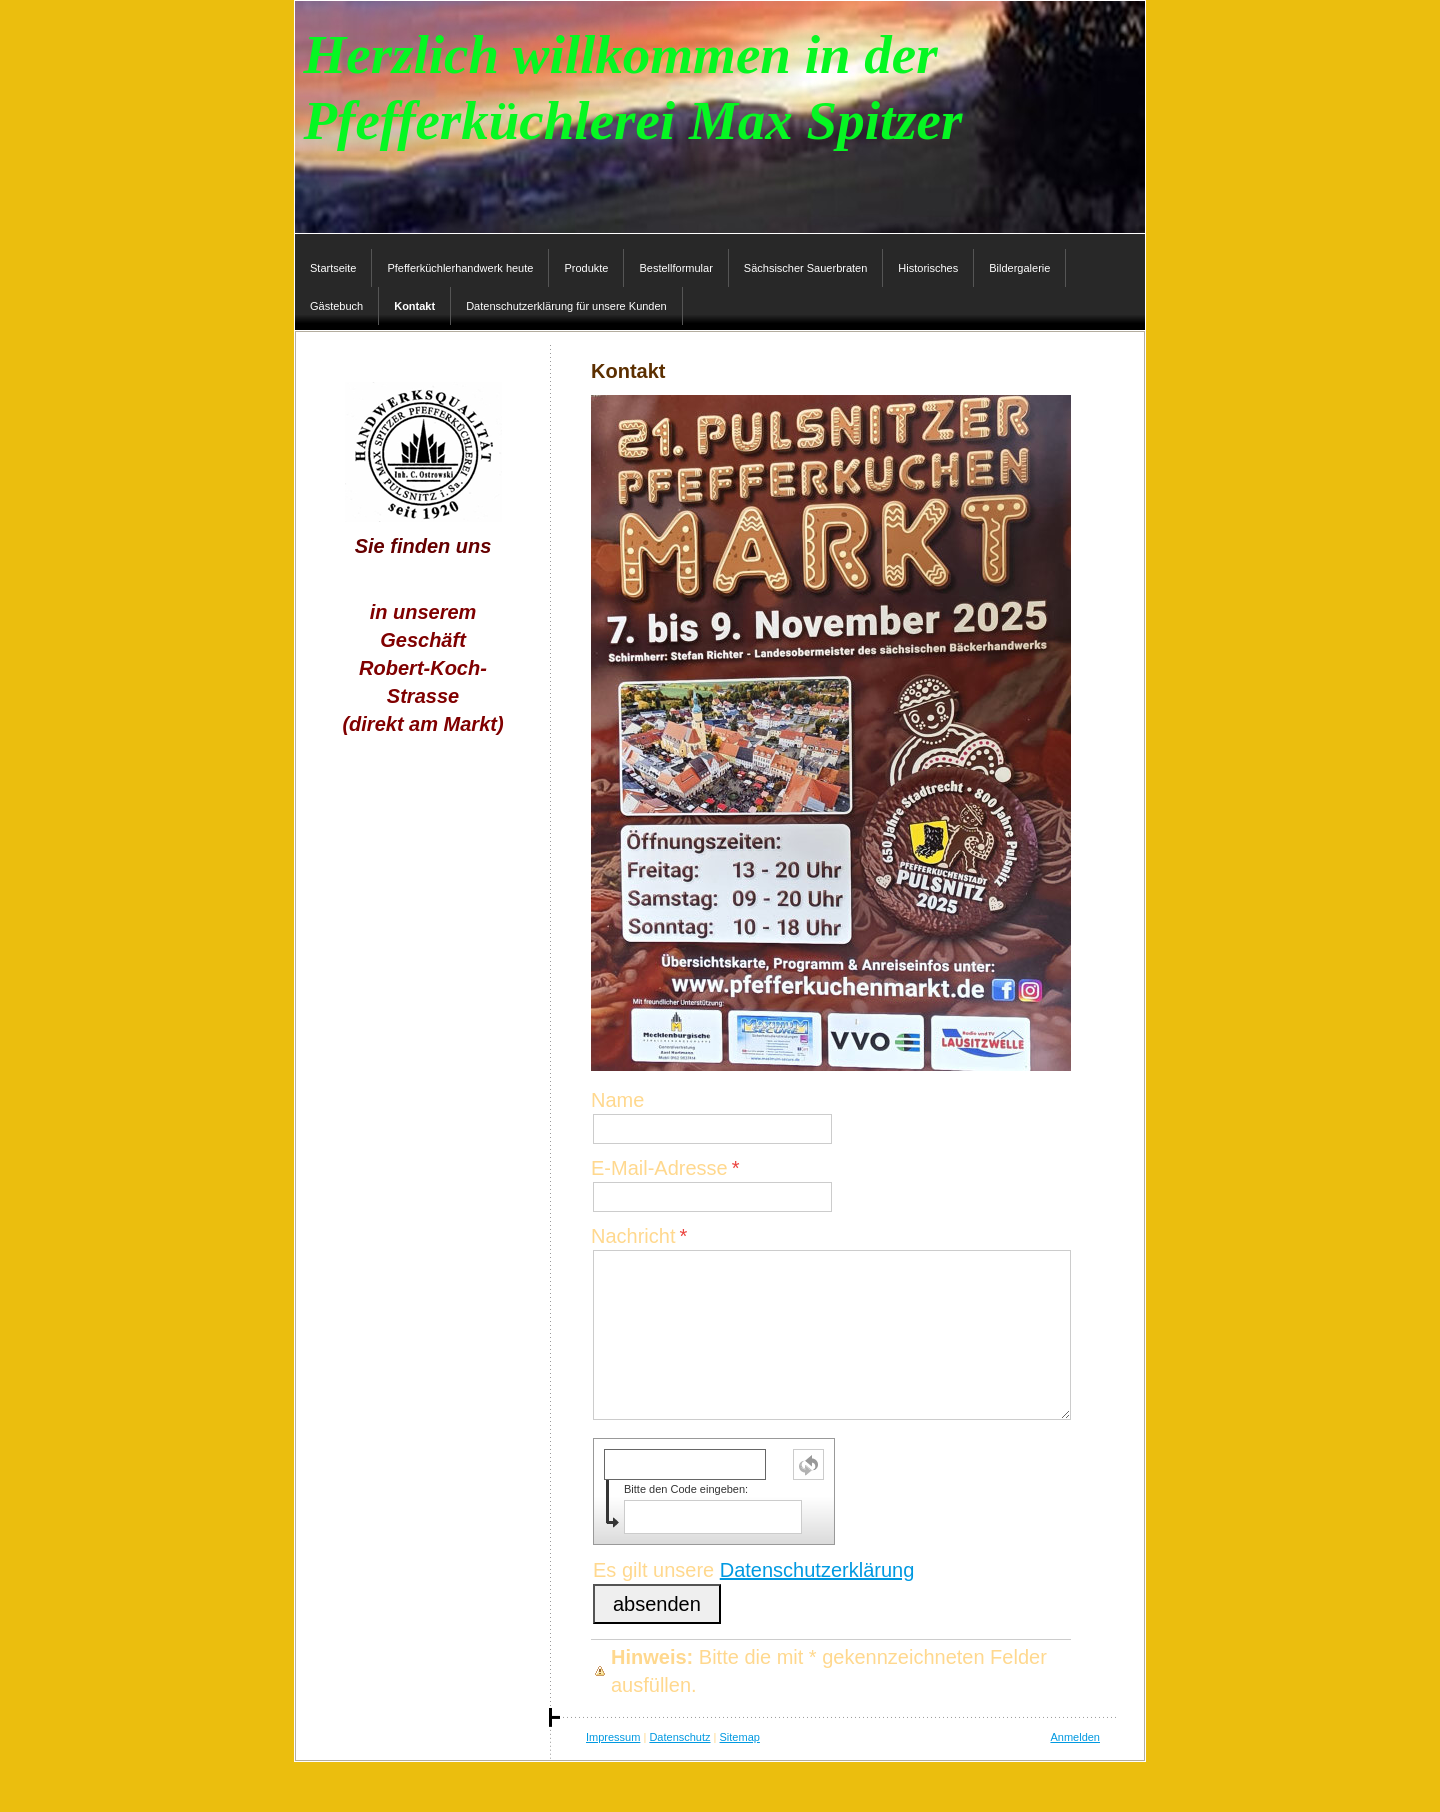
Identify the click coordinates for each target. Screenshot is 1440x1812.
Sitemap (740, 1737)
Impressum (613, 1737)
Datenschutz (679, 1737)
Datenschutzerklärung (817, 1570)
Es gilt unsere (753, 1570)
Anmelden (1075, 1737)
